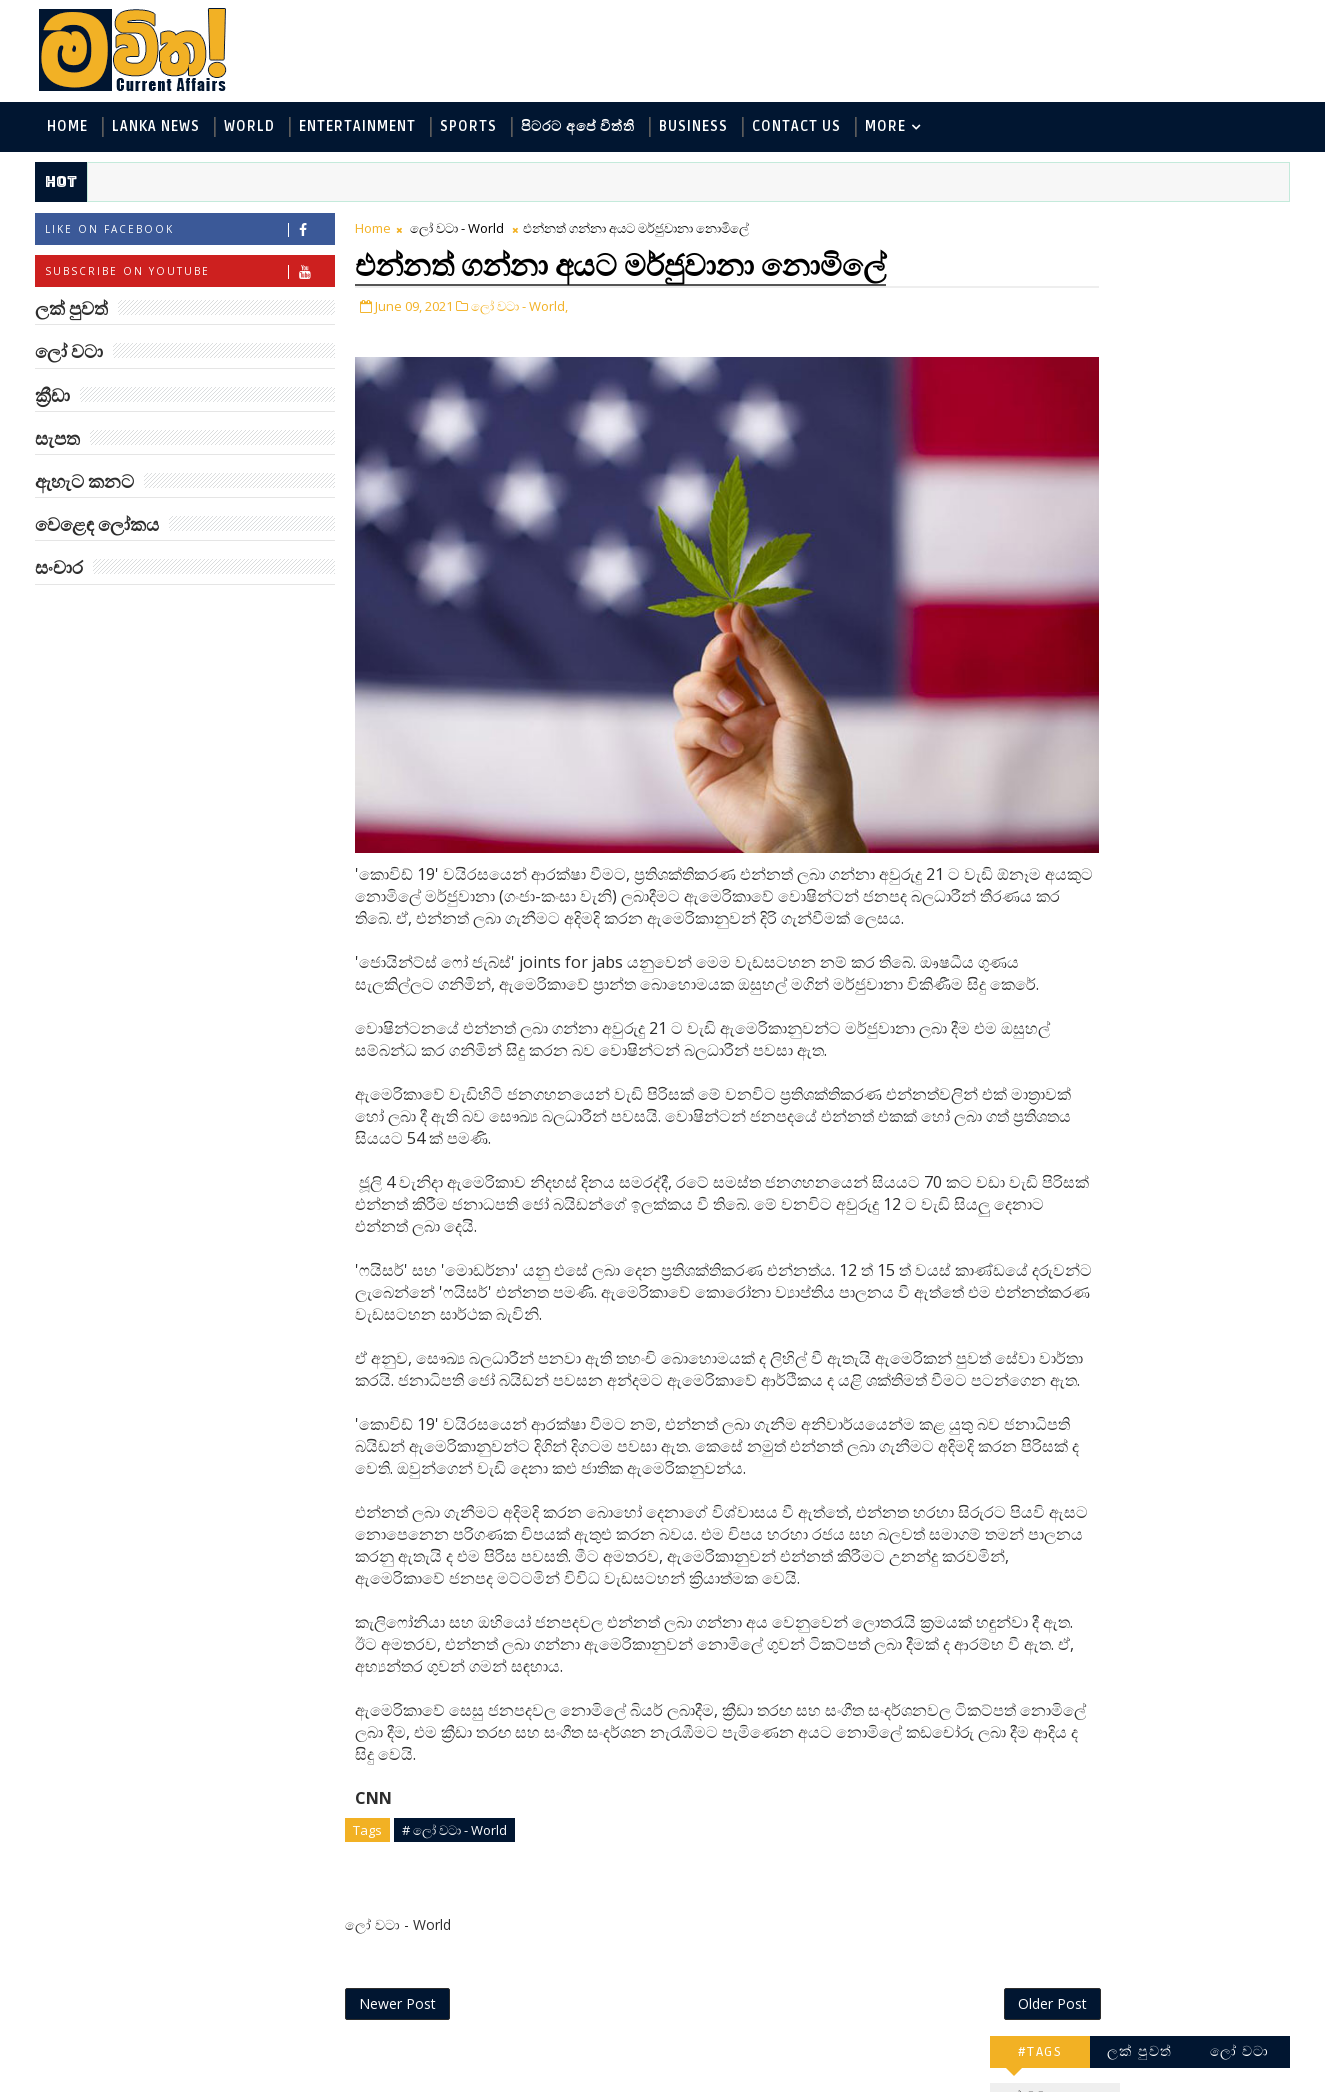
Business (696, 128)
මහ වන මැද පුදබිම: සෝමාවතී (1160, 827)
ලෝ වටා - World (460, 232)
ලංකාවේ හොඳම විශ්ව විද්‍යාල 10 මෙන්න (1167, 665)
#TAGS (1037, 227)
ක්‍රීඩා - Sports (1044, 437)
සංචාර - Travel (1163, 503)
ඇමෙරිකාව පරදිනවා (1163, 737)
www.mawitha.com (266, 2079)
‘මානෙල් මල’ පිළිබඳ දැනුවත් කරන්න (1161, 584)
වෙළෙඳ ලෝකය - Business (1084, 470)
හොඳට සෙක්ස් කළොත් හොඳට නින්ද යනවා (1171, 1151)
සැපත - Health (1044, 503)
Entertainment (360, 128)
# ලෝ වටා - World (457, 1852)
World (252, 128)
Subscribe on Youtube (192, 275)
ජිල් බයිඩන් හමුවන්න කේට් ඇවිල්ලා (1167, 908)
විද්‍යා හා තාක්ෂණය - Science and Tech (1121, 371)
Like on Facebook (192, 233)
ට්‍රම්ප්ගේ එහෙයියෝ (1159, 1304)
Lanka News (159, 128)
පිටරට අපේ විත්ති (581, 128)
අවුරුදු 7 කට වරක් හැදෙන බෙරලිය (1156, 1232)
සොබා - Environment (1185, 437)
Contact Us (799, 128)
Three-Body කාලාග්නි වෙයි (1169, 989)
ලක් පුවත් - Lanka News (1074, 305)
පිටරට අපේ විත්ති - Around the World (1121, 404)
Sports (471, 128)
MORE (888, 128)
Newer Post (400, 2029)
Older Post (921, 2029)
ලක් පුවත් (1137, 227)
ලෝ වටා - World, (522, 308)
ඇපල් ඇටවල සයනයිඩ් (1173, 1061)
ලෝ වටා (1237, 227)
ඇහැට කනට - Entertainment (1095, 338)
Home (70, 128)
